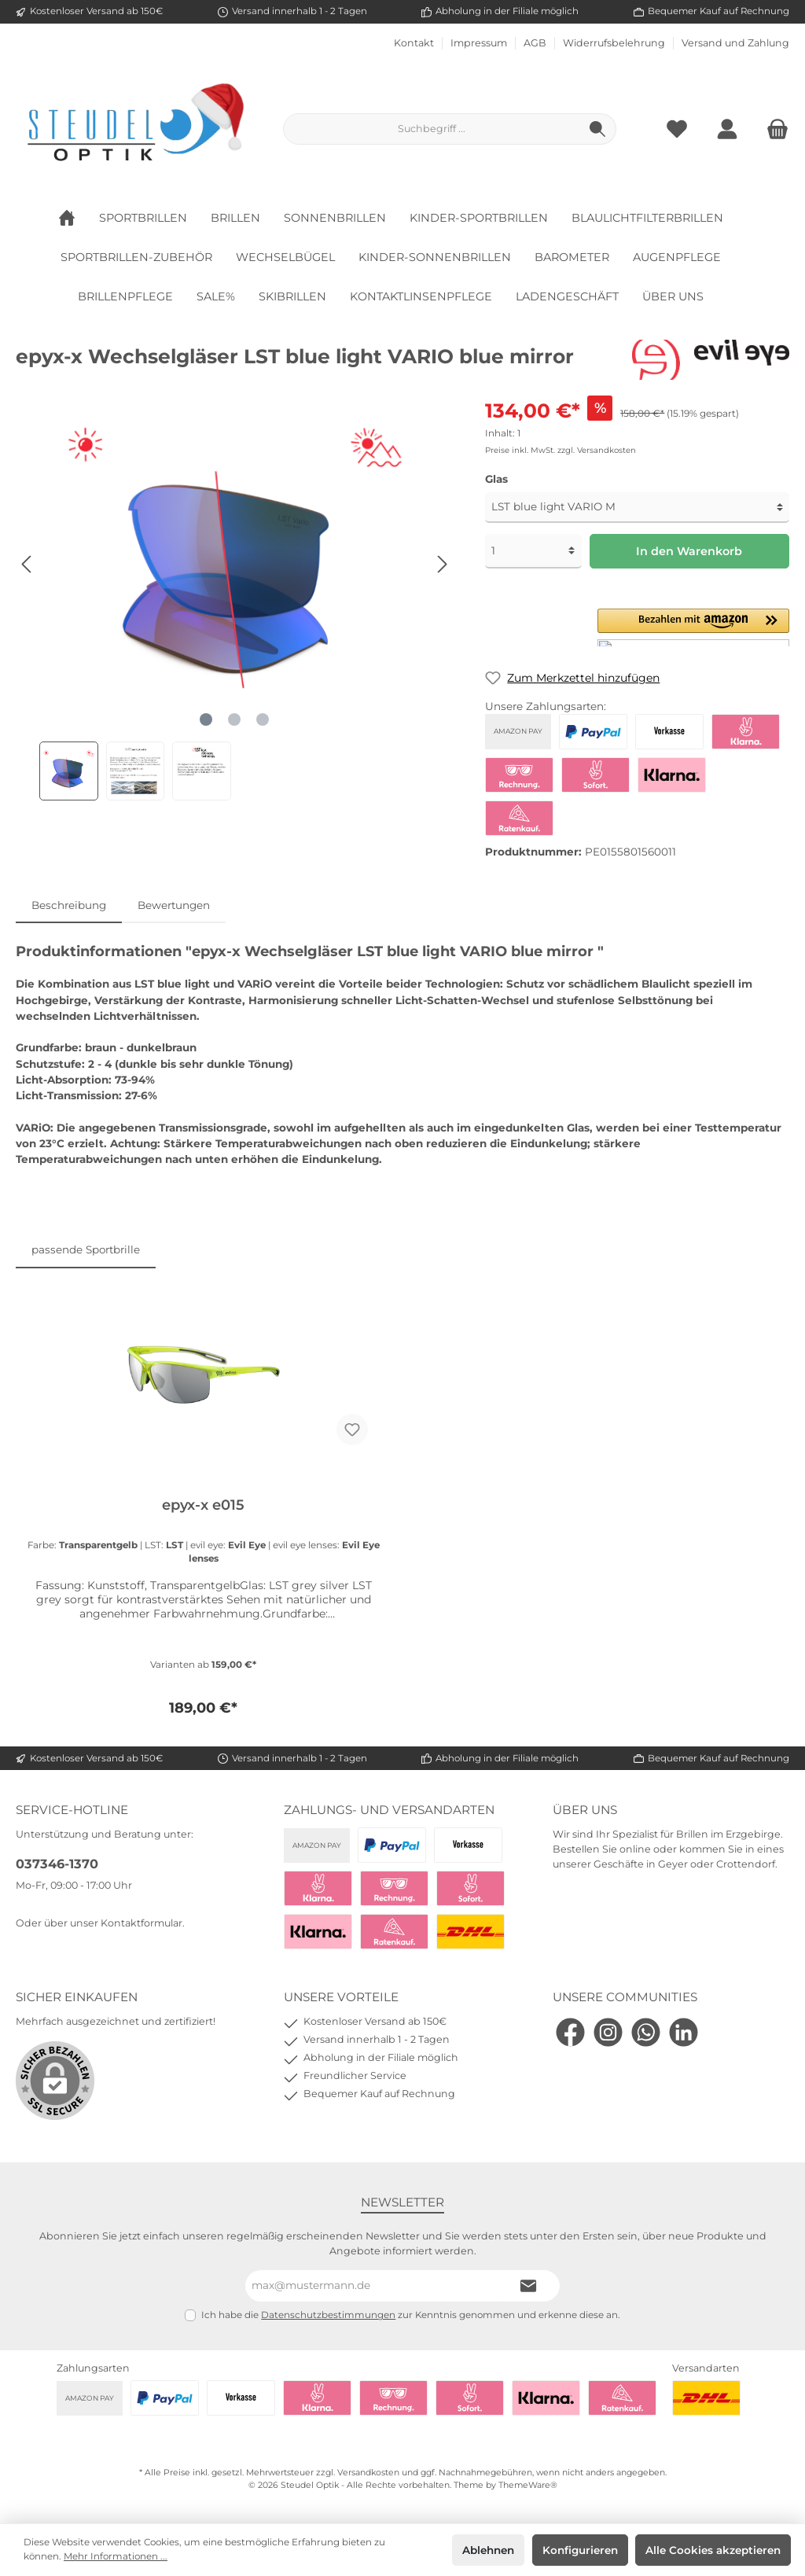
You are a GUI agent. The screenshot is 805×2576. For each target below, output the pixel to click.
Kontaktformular (141, 1923)
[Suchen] (597, 129)
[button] (693, 627)
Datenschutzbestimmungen (328, 2314)
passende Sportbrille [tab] (85, 1249)
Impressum (478, 43)
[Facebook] (570, 2032)
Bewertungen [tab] (174, 905)
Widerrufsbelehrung (614, 43)
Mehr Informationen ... (115, 2556)
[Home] (78, 217)
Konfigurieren (580, 2550)
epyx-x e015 (203, 1505)
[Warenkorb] (772, 128)
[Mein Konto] (727, 128)
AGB (535, 43)
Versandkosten (368, 2472)
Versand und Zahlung (735, 43)
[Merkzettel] (677, 128)
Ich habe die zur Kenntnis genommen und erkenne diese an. (410, 2314)
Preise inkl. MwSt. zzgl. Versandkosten (560, 450)
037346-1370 (57, 1863)
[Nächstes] (442, 564)
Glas (496, 479)
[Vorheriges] (27, 564)
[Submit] (528, 2286)
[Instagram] (608, 2032)
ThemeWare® (527, 2485)
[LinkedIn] (683, 2032)
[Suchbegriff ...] (431, 129)
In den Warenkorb (689, 551)
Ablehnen (488, 2550)
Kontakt (414, 43)
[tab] (69, 905)
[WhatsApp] (645, 2032)
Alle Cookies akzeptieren (713, 2550)
